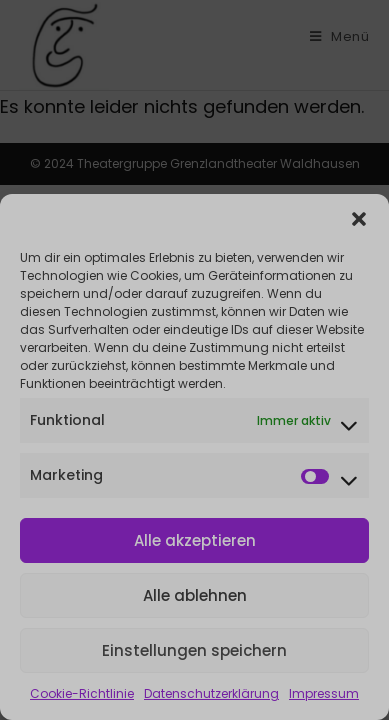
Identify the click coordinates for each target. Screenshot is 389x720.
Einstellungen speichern (194, 650)
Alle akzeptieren (195, 540)
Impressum (324, 693)
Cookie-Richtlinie (82, 693)
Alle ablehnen (195, 595)
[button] (359, 219)
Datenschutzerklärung (211, 693)
